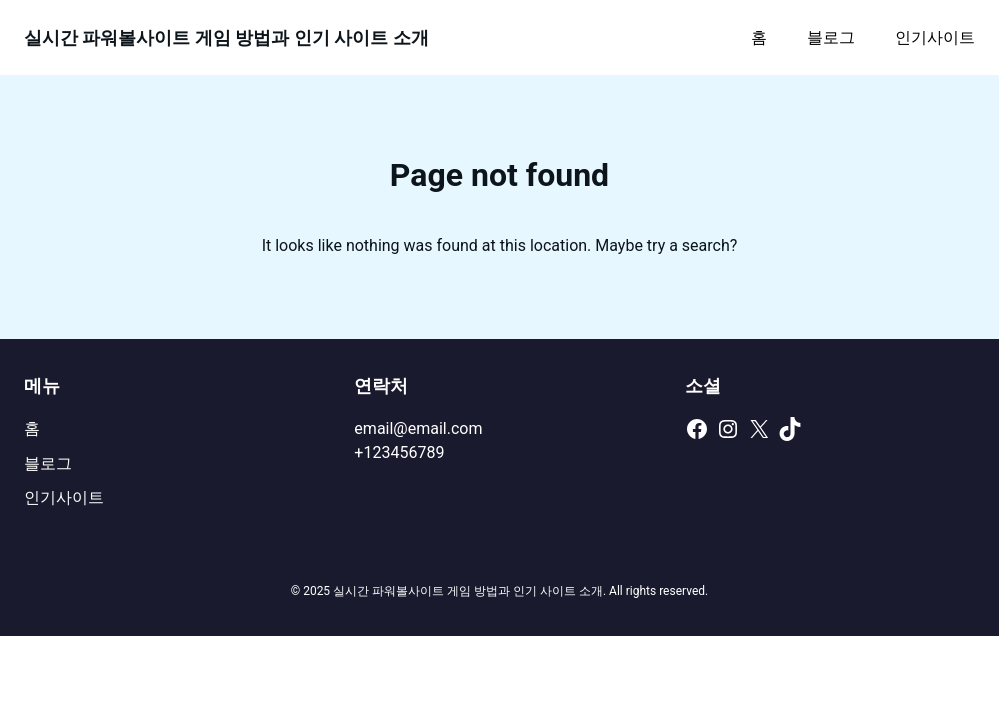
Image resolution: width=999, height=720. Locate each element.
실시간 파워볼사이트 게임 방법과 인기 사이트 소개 (226, 37)
